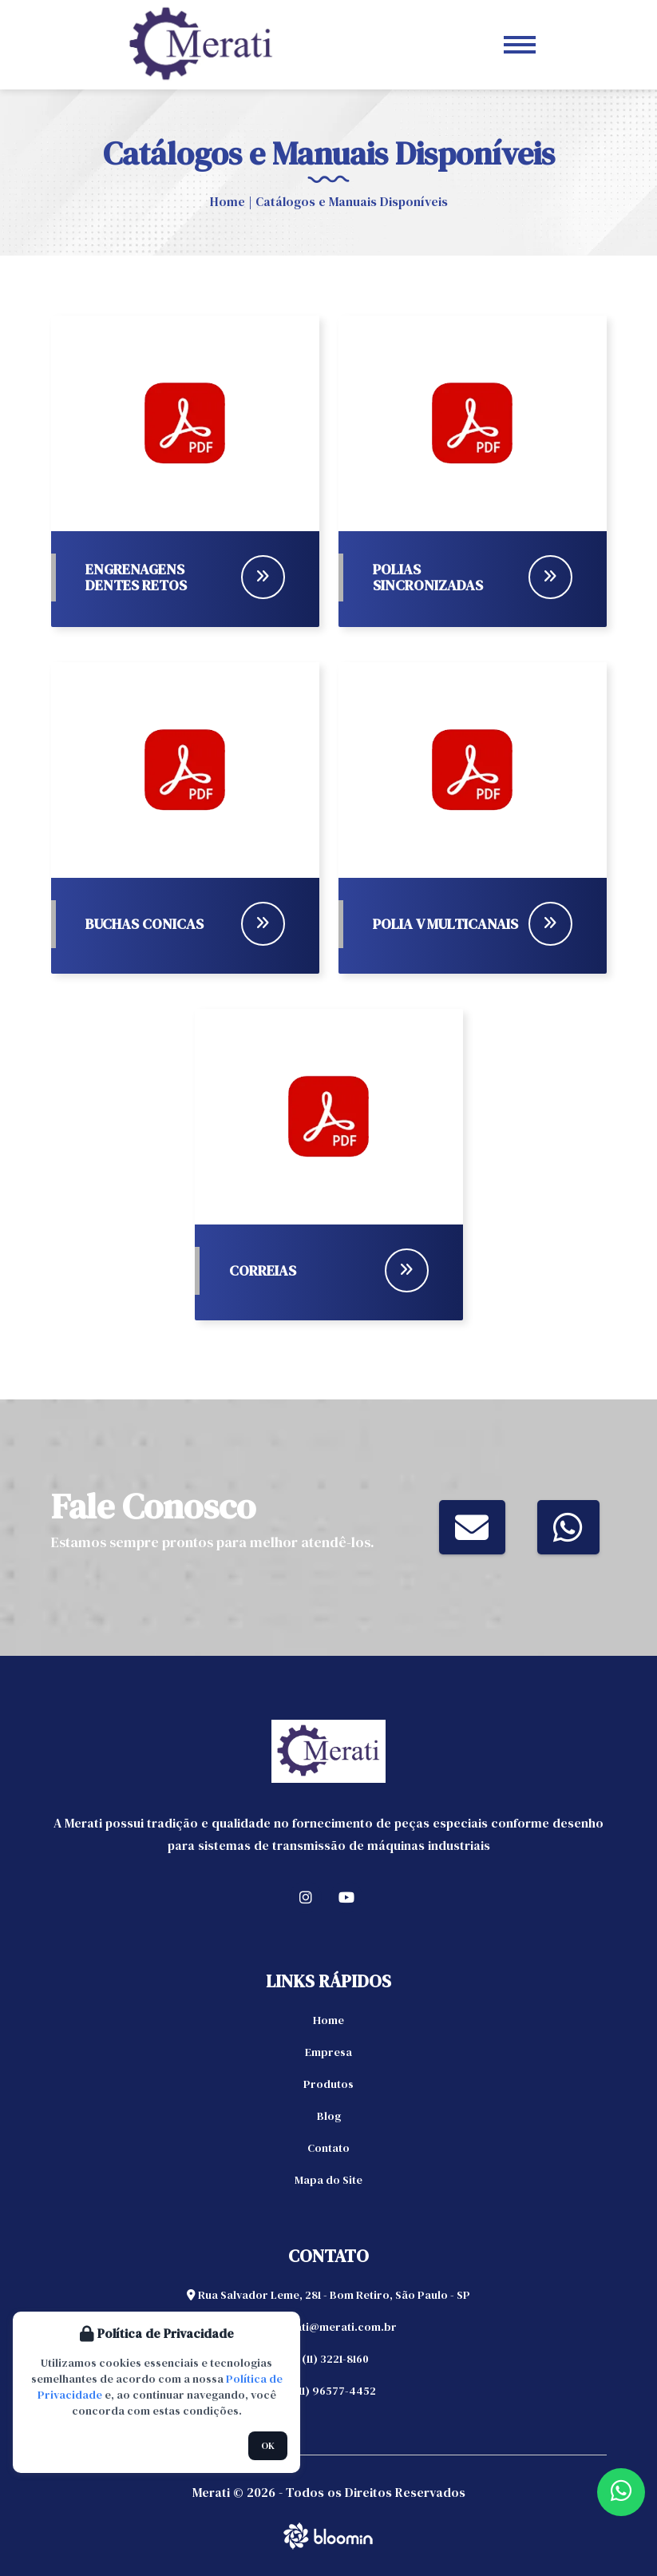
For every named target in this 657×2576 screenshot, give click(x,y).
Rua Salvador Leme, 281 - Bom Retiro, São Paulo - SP (328, 2295)
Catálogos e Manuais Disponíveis (351, 201)
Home (227, 201)
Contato (328, 2148)
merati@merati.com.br (328, 2327)
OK (268, 2445)
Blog (329, 2116)
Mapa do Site (328, 2180)
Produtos (328, 2084)
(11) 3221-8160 (328, 2359)
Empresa (328, 2052)
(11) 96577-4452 (329, 2391)
